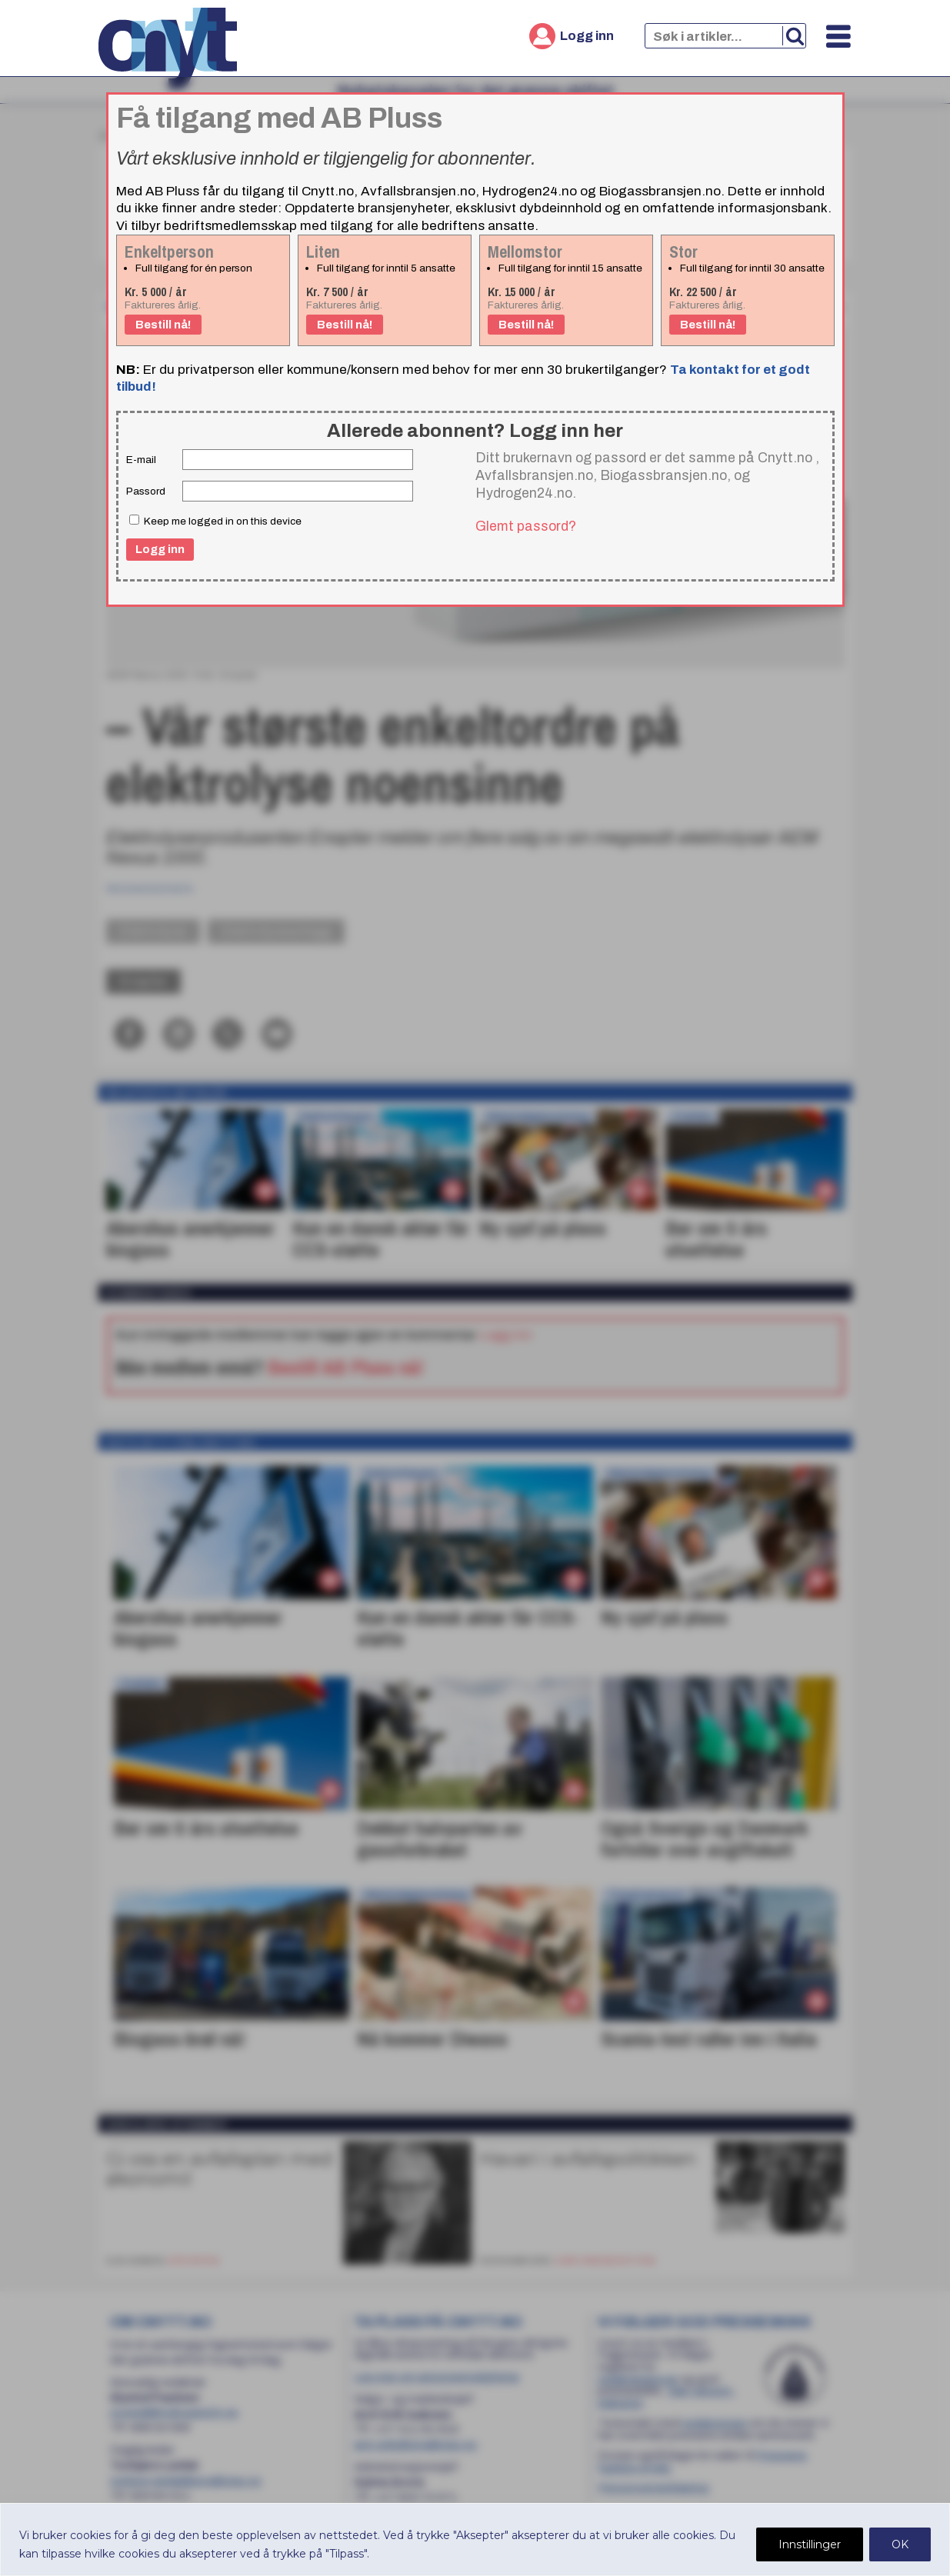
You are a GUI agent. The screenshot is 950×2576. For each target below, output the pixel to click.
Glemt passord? (525, 526)
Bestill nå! (163, 324)
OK (900, 2544)
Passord (145, 491)
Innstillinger (809, 2544)
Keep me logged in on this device (215, 521)
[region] (475, 2539)
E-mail (141, 459)
